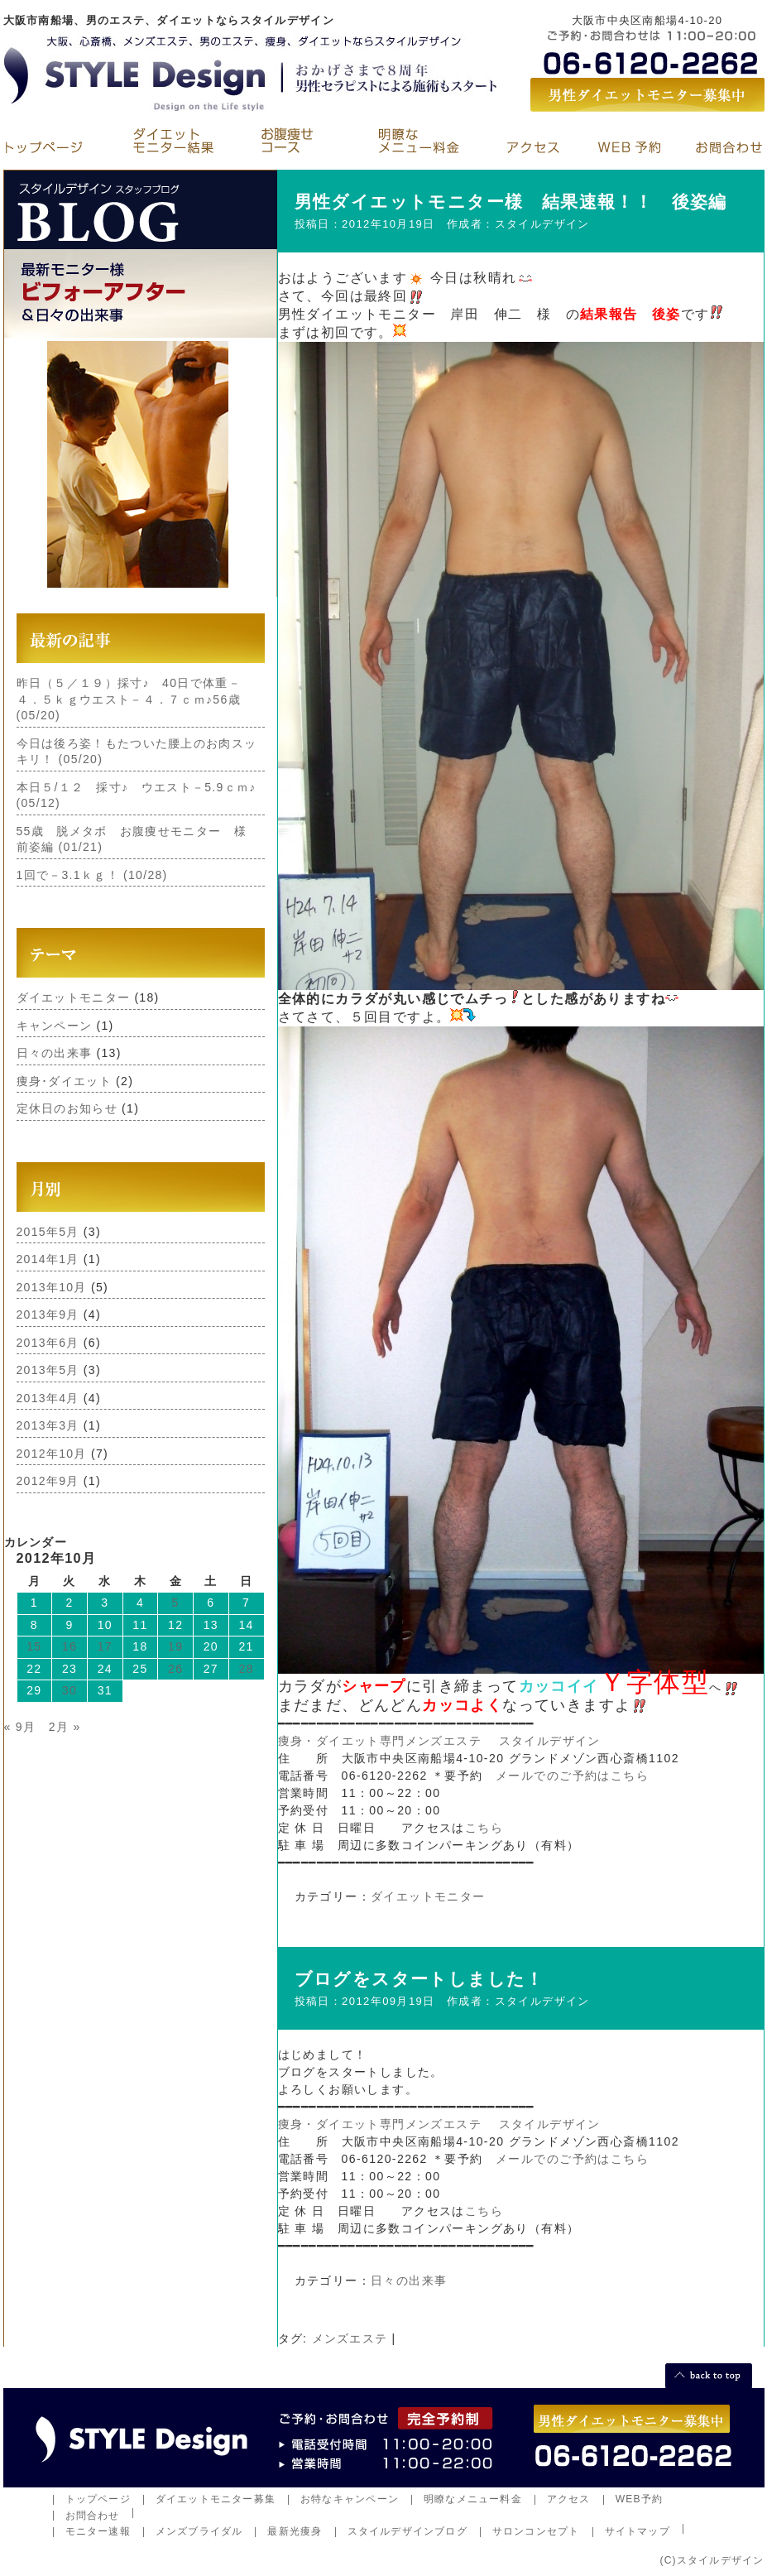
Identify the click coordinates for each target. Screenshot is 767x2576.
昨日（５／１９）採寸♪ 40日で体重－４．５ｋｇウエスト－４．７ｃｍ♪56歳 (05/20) (129, 699)
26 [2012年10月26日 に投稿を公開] (175, 1668)
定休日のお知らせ (67, 1108)
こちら (484, 1827)
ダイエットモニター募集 (216, 2499)
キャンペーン (55, 1025)
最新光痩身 (294, 2531)
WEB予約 (640, 2499)
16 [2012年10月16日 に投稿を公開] (69, 1646)
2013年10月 (52, 1287)
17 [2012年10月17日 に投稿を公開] (105, 1646)
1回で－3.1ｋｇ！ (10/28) (92, 875)
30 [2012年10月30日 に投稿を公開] (69, 1690)
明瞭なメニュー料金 (473, 2499)
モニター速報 (98, 2531)
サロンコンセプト (536, 2531)
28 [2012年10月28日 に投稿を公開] (246, 1668)
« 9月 (20, 1726)
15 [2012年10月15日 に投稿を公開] (33, 1646)
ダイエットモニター (74, 997)
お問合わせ (92, 2515)
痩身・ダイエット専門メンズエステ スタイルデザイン (439, 1740)
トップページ (98, 2499)
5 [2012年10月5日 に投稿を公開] (176, 1602)
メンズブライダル (199, 2531)
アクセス (569, 2499)
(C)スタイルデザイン (711, 2560)
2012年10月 (52, 1453)
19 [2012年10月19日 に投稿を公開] (175, 1646)
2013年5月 (48, 1370)
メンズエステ (350, 2338)
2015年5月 (48, 1231)
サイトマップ (637, 2531)
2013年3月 (48, 1425)
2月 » (65, 1726)
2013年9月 (48, 1314)
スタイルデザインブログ (407, 2531)
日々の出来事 (55, 1053)
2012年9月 (48, 1480)
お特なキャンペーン (349, 2499)
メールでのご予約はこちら (572, 1775)
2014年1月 (48, 1259)
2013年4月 (48, 1398)
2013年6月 (48, 1342)
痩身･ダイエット (64, 1081)
